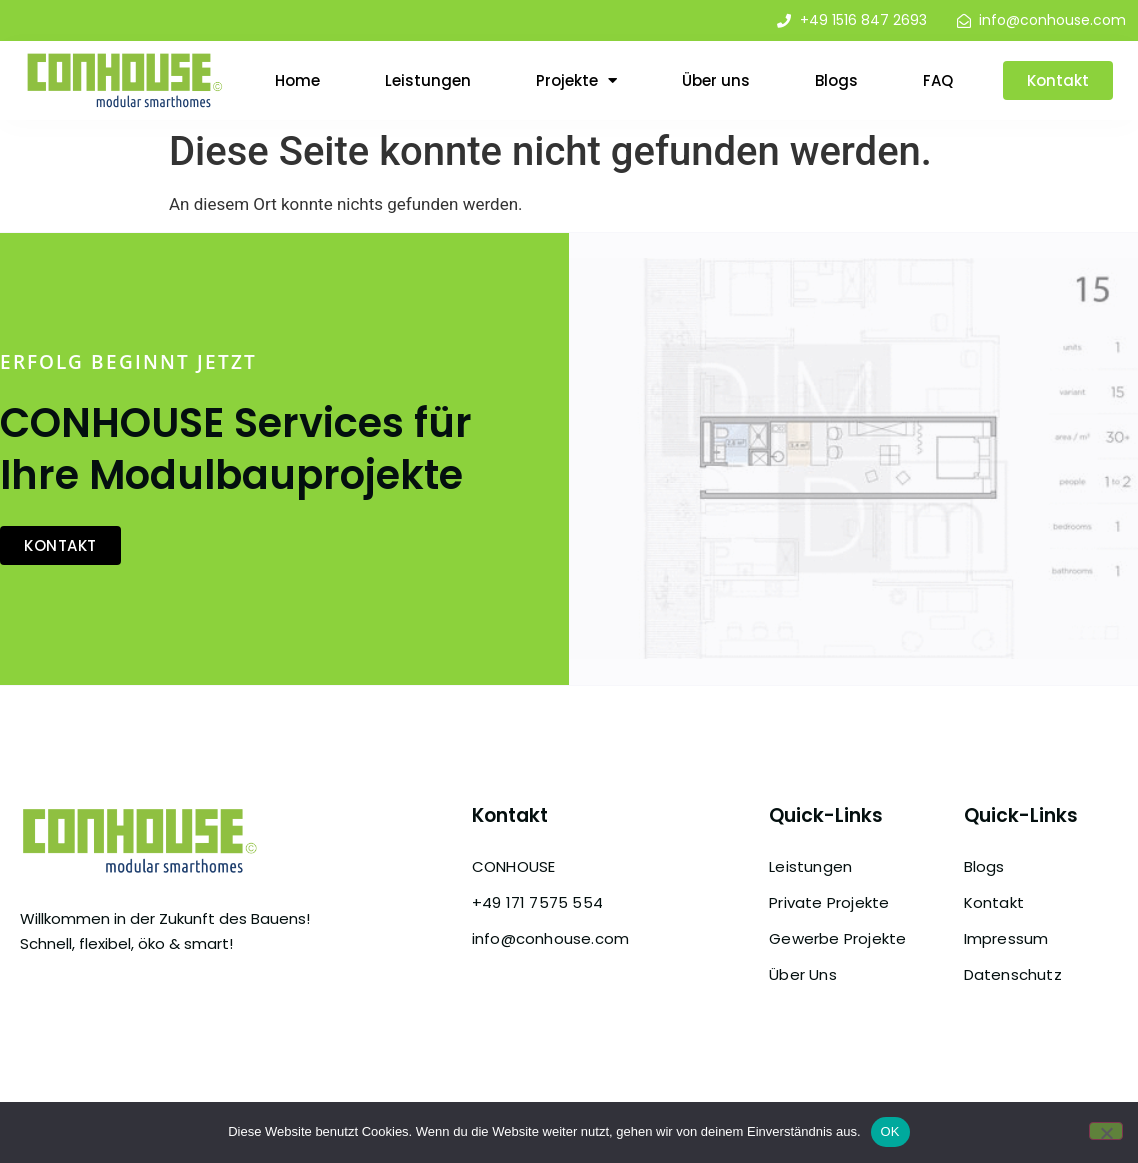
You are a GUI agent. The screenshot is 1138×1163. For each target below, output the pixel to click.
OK (890, 1131)
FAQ (938, 80)
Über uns (716, 80)
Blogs (836, 80)
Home (297, 80)
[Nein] (1106, 1131)
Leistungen (428, 80)
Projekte (576, 80)
